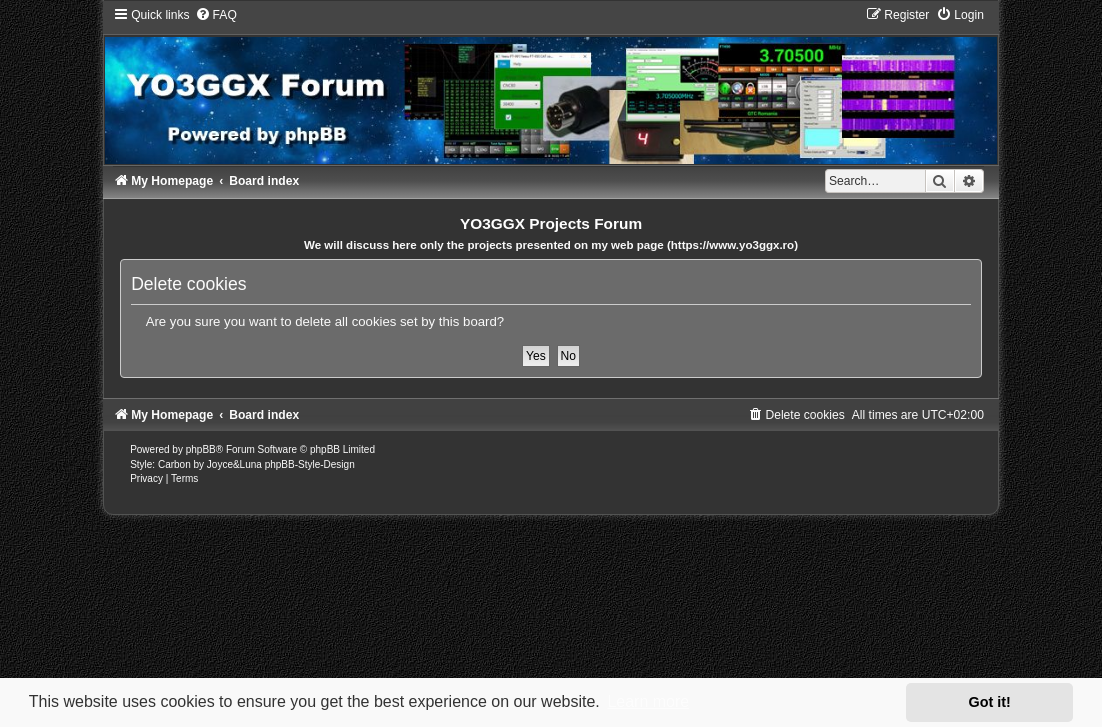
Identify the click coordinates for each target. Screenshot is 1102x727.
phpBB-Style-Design (310, 464)
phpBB (201, 449)
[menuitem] (216, 15)
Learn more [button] (648, 701)
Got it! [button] (990, 702)
